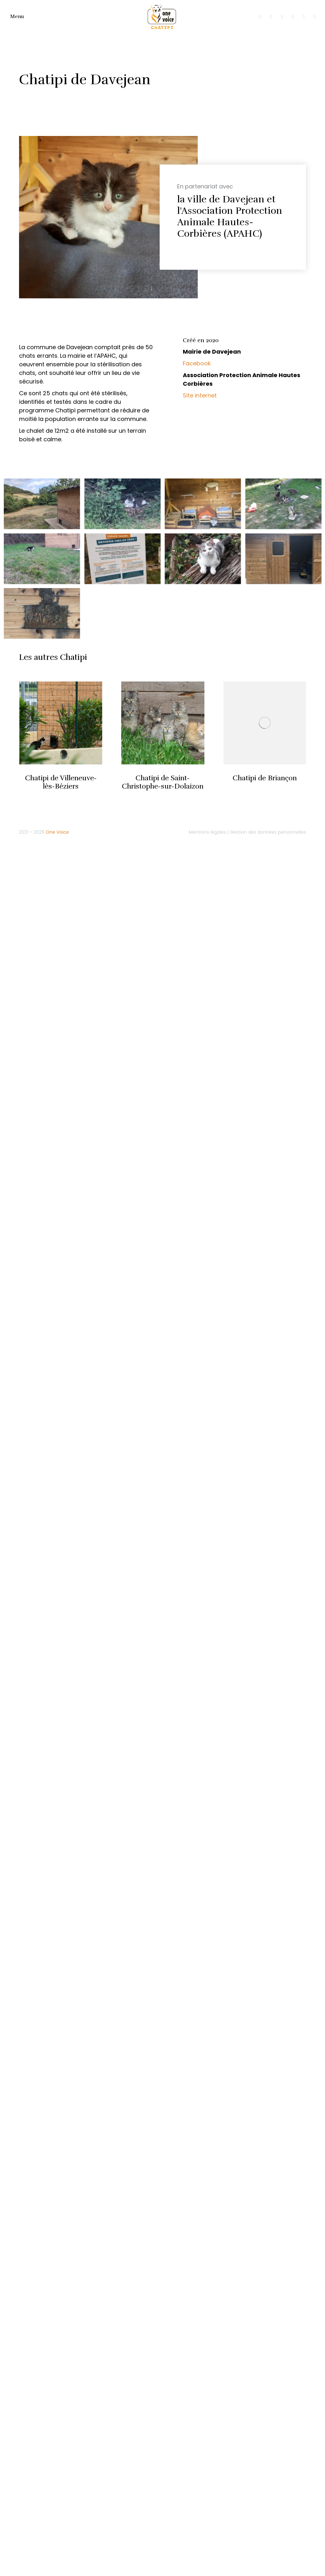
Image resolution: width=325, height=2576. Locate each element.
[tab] (239, 341)
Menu (17, 16)
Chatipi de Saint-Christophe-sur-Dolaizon (162, 782)
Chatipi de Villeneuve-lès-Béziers (61, 782)
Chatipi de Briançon (265, 778)
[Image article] (60, 722)
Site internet (200, 395)
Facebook (197, 363)
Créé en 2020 (201, 340)
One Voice (57, 832)
